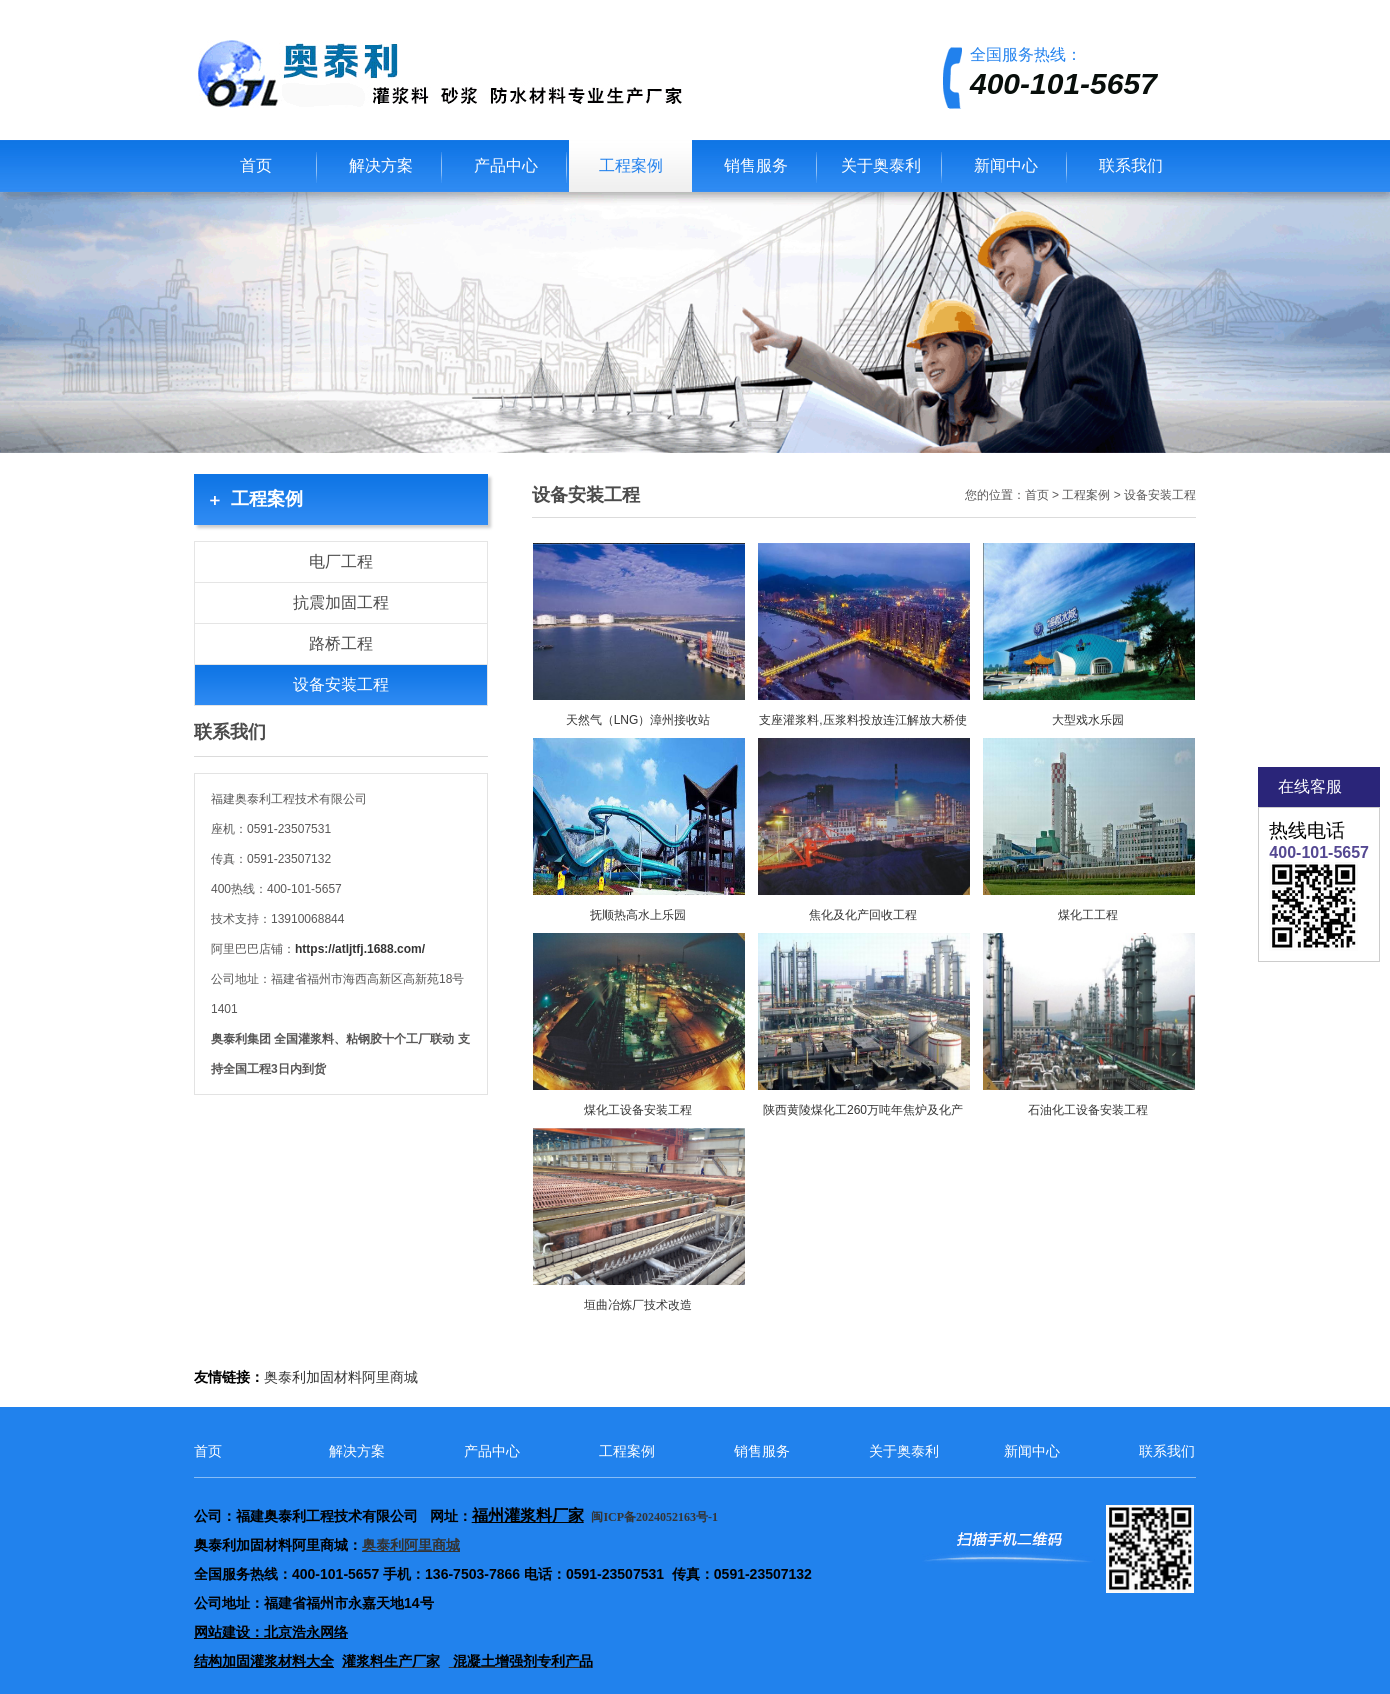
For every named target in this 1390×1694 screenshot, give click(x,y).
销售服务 (756, 165)
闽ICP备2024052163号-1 (656, 1517)
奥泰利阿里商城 (411, 1545)
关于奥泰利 (881, 165)
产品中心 (506, 165)
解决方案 (381, 165)
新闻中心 (1006, 165)
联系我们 (1131, 165)
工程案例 (631, 165)
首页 (256, 165)
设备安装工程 (341, 684)
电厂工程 (341, 561)
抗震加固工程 (341, 602)
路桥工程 (341, 643)
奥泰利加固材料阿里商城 (341, 1377)
